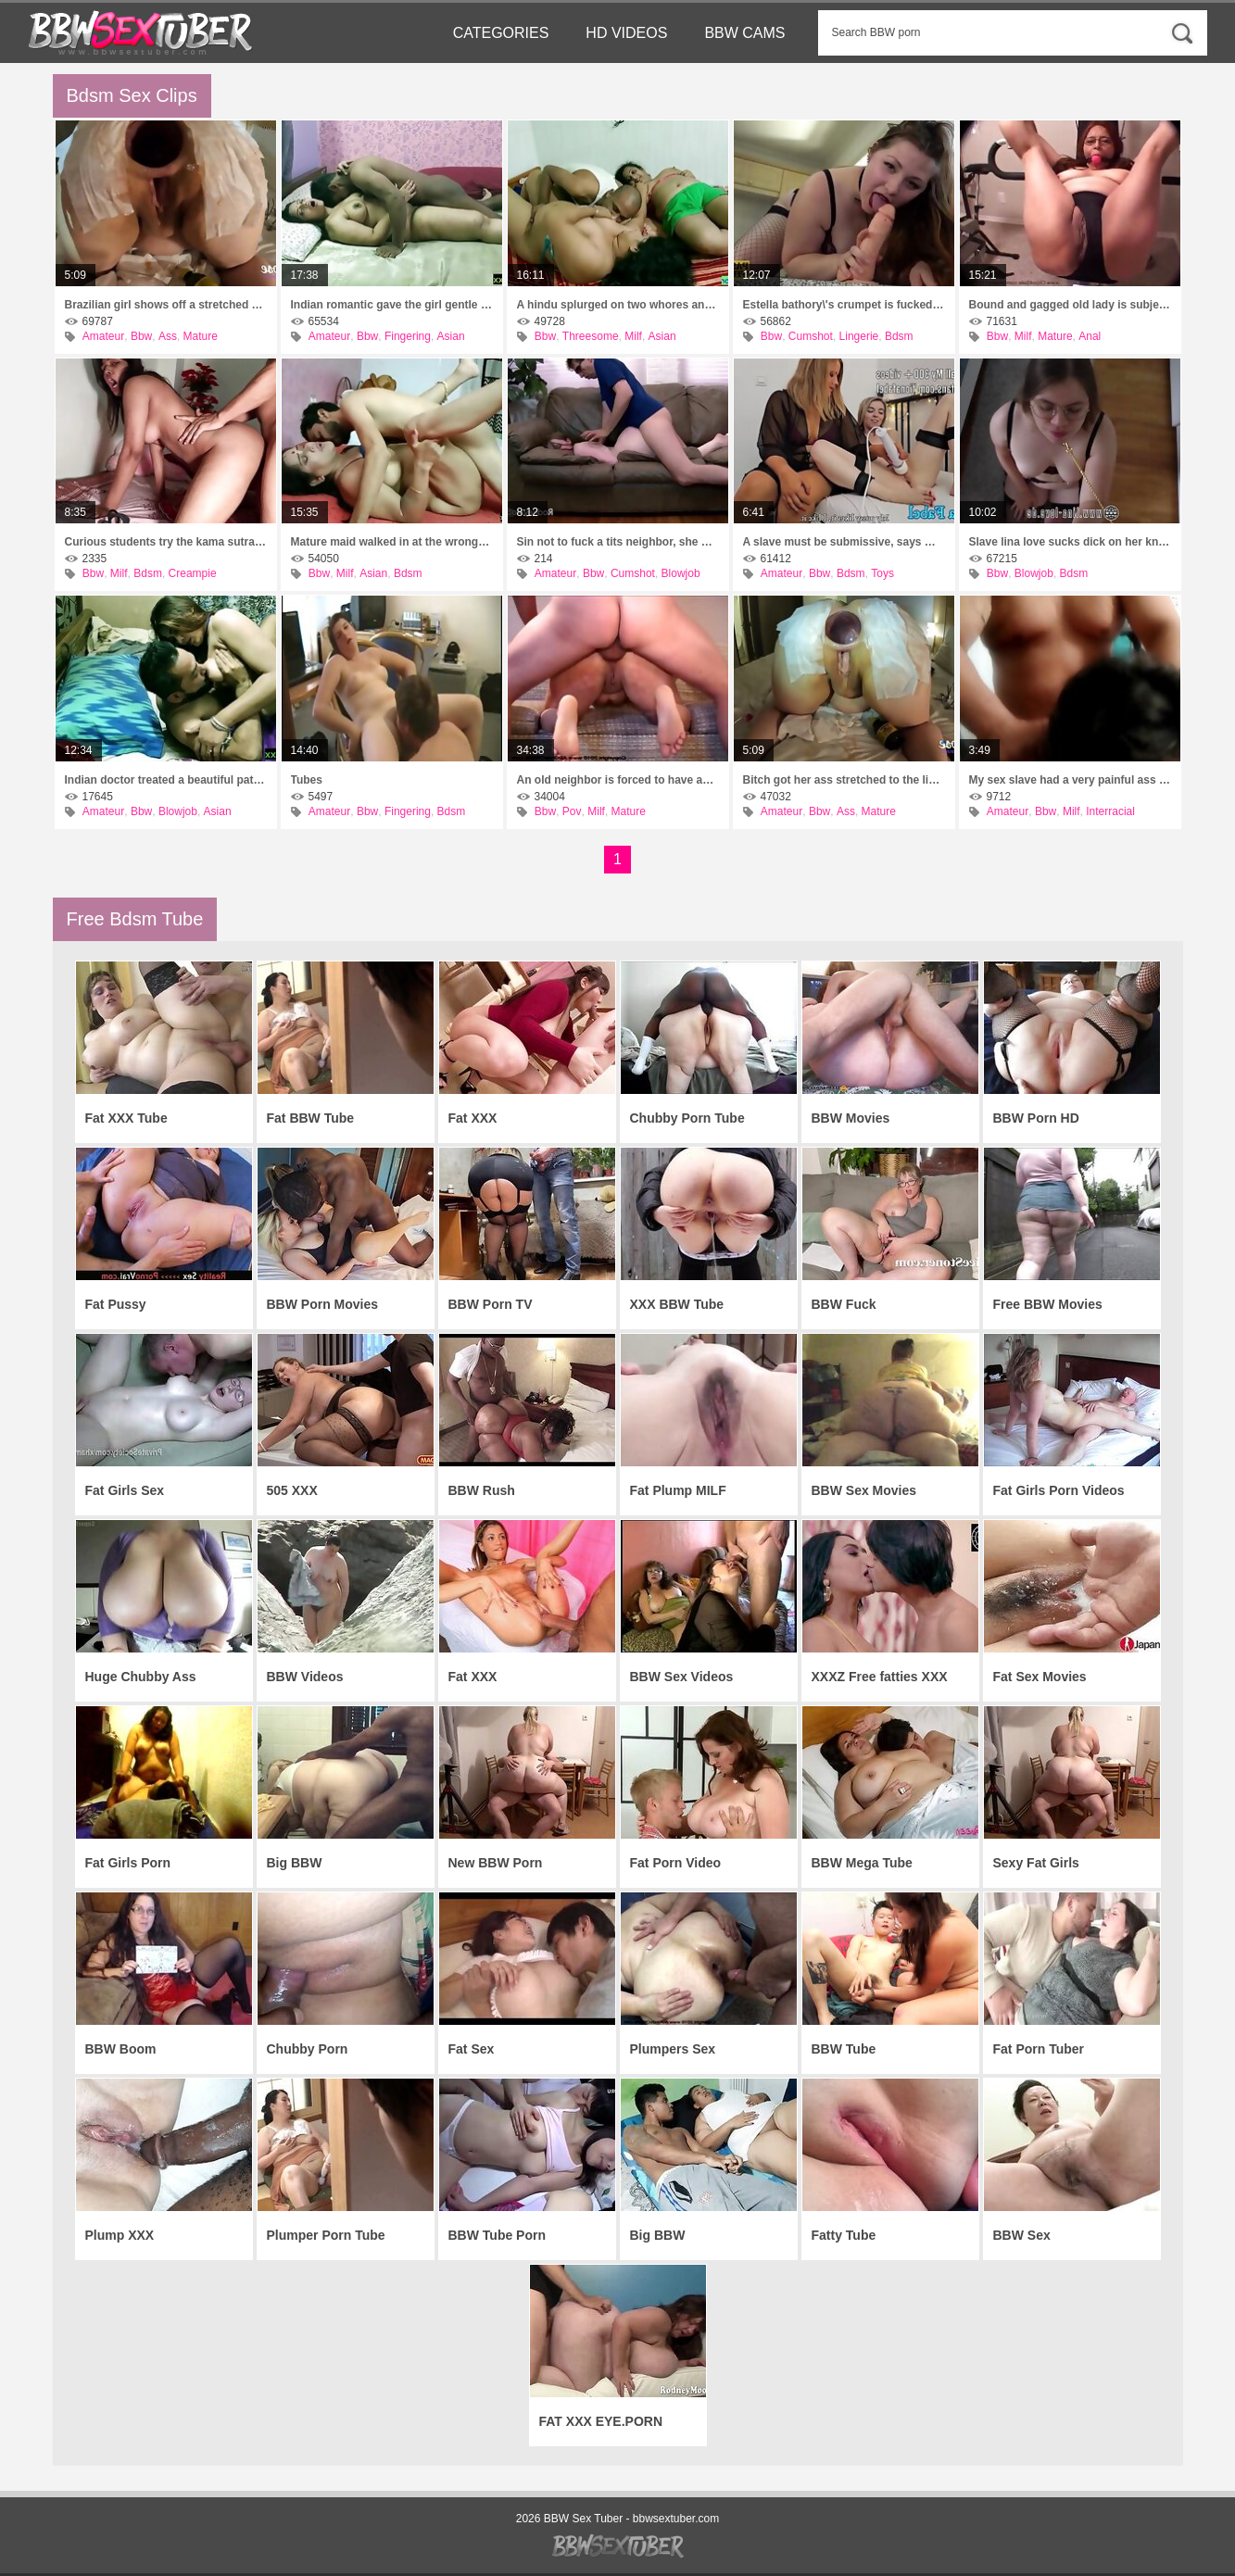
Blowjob (681, 573)
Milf (633, 336)
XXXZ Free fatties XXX (880, 1676)
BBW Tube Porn (497, 2235)
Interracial (1110, 811)
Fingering (407, 336)
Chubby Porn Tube (687, 1118)
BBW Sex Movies (864, 1490)
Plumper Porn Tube (326, 2235)
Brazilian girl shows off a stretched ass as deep (166, 304)
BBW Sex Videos (682, 1676)
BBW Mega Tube (862, 1862)
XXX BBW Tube (677, 1304)
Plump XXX (120, 2235)
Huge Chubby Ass (140, 1676)
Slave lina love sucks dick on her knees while (1070, 541)
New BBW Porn (495, 1862)
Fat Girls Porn (128, 1862)
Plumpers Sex (673, 2049)
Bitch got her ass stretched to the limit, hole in (844, 779)
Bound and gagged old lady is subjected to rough (1070, 304)
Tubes (306, 779)
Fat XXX (473, 1118)
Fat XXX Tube (126, 1118)
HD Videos (626, 33)
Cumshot (810, 336)
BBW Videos (305, 1676)
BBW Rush (481, 1490)
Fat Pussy (115, 1304)
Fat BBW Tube (311, 1118)
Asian (451, 336)
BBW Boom (121, 2049)
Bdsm (899, 336)
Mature (200, 336)
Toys (882, 573)
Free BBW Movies (1048, 1304)
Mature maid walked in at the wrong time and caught (392, 541)
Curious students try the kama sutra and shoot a (166, 541)
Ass (167, 336)
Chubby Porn (307, 2049)
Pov (572, 811)
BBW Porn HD (1036, 1118)
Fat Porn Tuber (1039, 2049)
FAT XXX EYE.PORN (601, 2421)
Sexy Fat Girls (1036, 1862)
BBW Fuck (844, 1304)
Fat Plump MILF (678, 1490)
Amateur (103, 336)
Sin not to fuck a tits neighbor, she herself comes (618, 541)
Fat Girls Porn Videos (1059, 1490)
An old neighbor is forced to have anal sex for (618, 779)
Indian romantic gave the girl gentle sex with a (392, 304)
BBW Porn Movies (323, 1304)
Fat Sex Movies (1040, 1676)
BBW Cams (744, 33)
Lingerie (859, 336)
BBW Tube (844, 2049)
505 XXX (292, 1490)
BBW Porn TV (490, 1304)
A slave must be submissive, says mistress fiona (844, 541)
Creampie (193, 573)
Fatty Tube (844, 2235)
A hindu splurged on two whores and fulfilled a (618, 304)
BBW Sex (1022, 2235)
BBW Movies (851, 1118)
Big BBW (294, 1862)
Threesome (590, 336)
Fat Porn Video (676, 1862)
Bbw (141, 336)
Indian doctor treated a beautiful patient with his (166, 779)
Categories (501, 33)
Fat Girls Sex (125, 1490)
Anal (1089, 336)
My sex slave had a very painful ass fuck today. (1070, 779)
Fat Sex (471, 2049)
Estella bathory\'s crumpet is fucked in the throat (844, 304)
